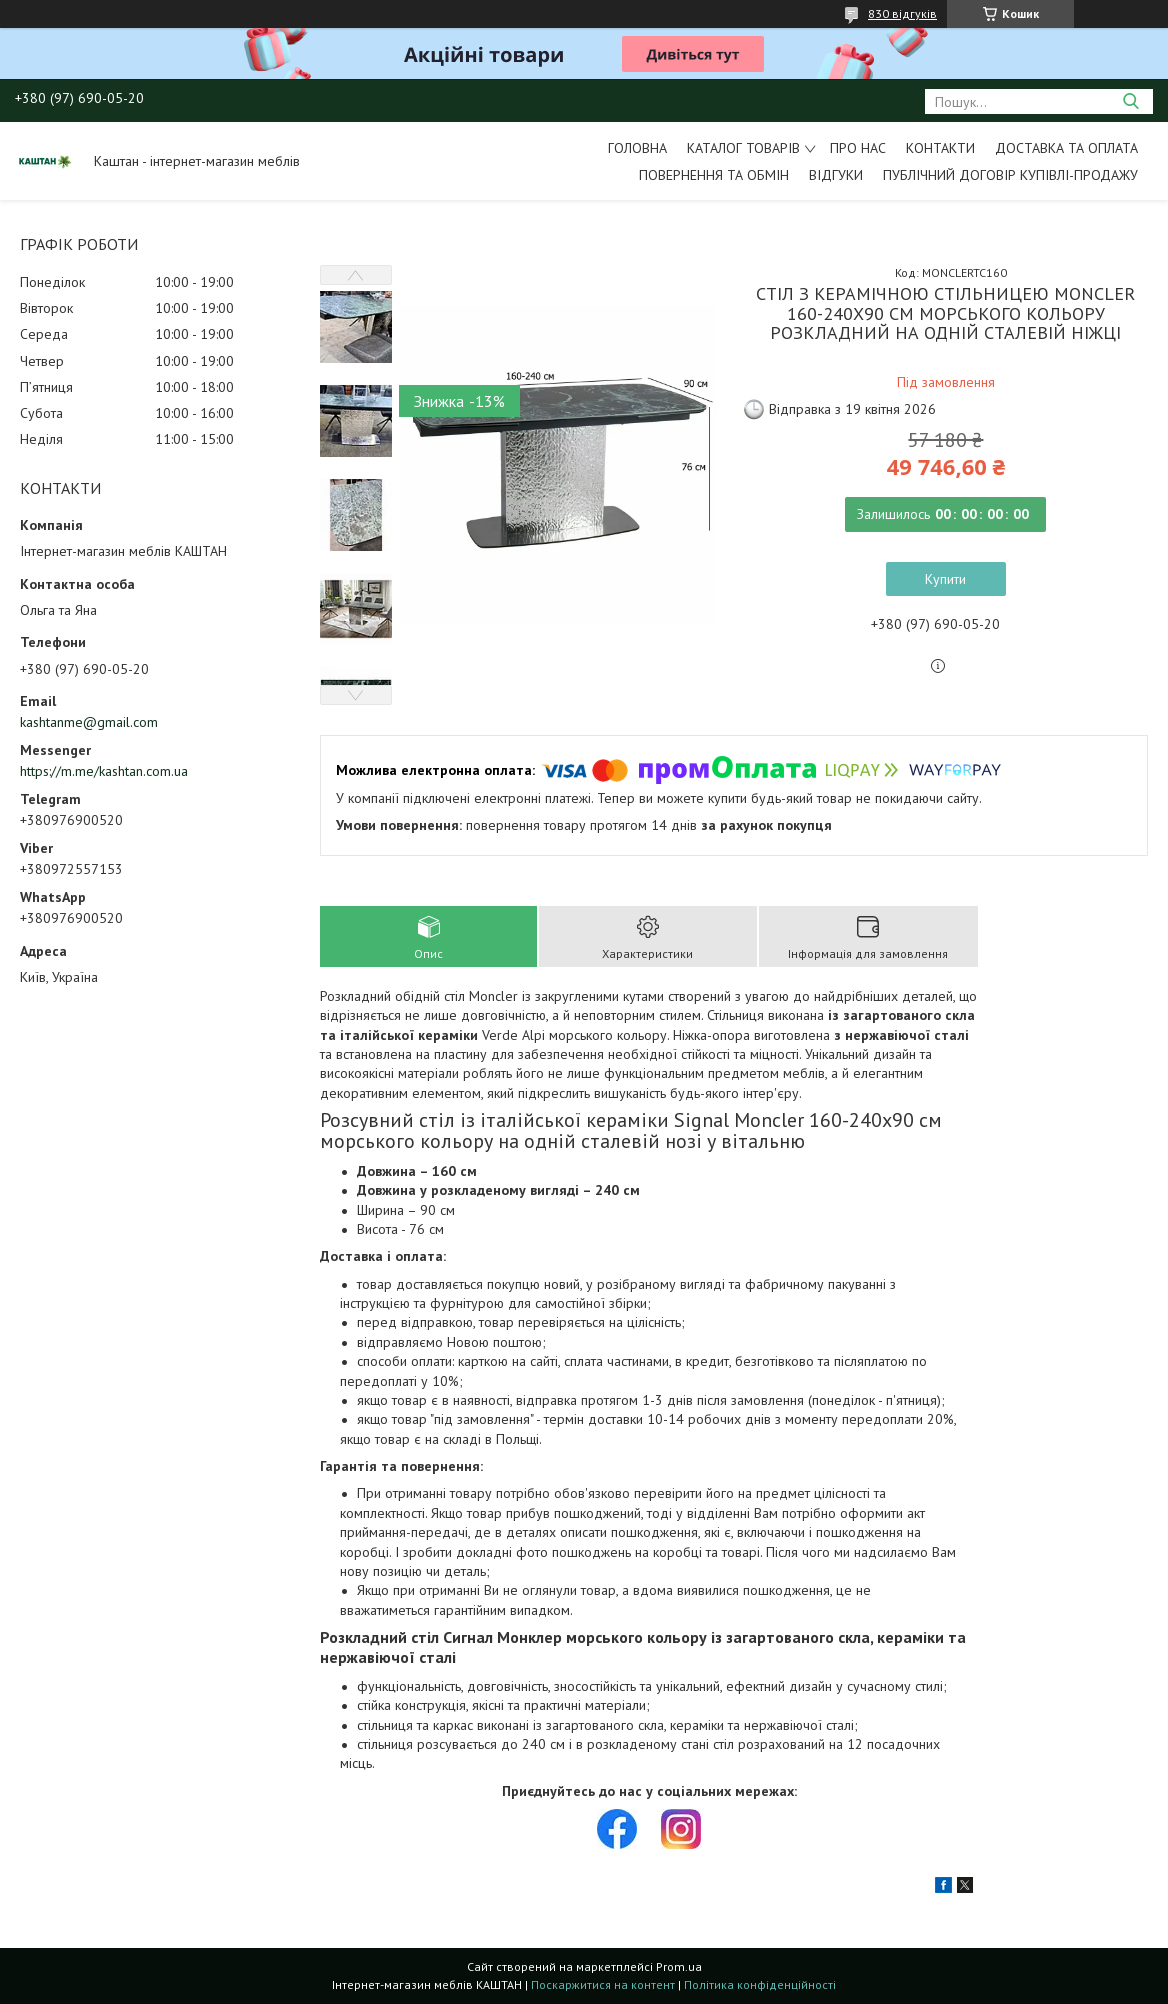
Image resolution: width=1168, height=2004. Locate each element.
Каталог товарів (743, 148)
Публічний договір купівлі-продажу (1010, 175)
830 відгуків (902, 13)
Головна (637, 148)
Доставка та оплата (1066, 148)
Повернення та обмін (714, 175)
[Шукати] (1130, 101)
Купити (945, 579)
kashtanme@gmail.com (89, 722)
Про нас (858, 148)
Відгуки (836, 175)
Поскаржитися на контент (603, 1984)
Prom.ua (679, 1966)
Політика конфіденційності (760, 1984)
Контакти (940, 148)
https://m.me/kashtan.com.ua (104, 771)
